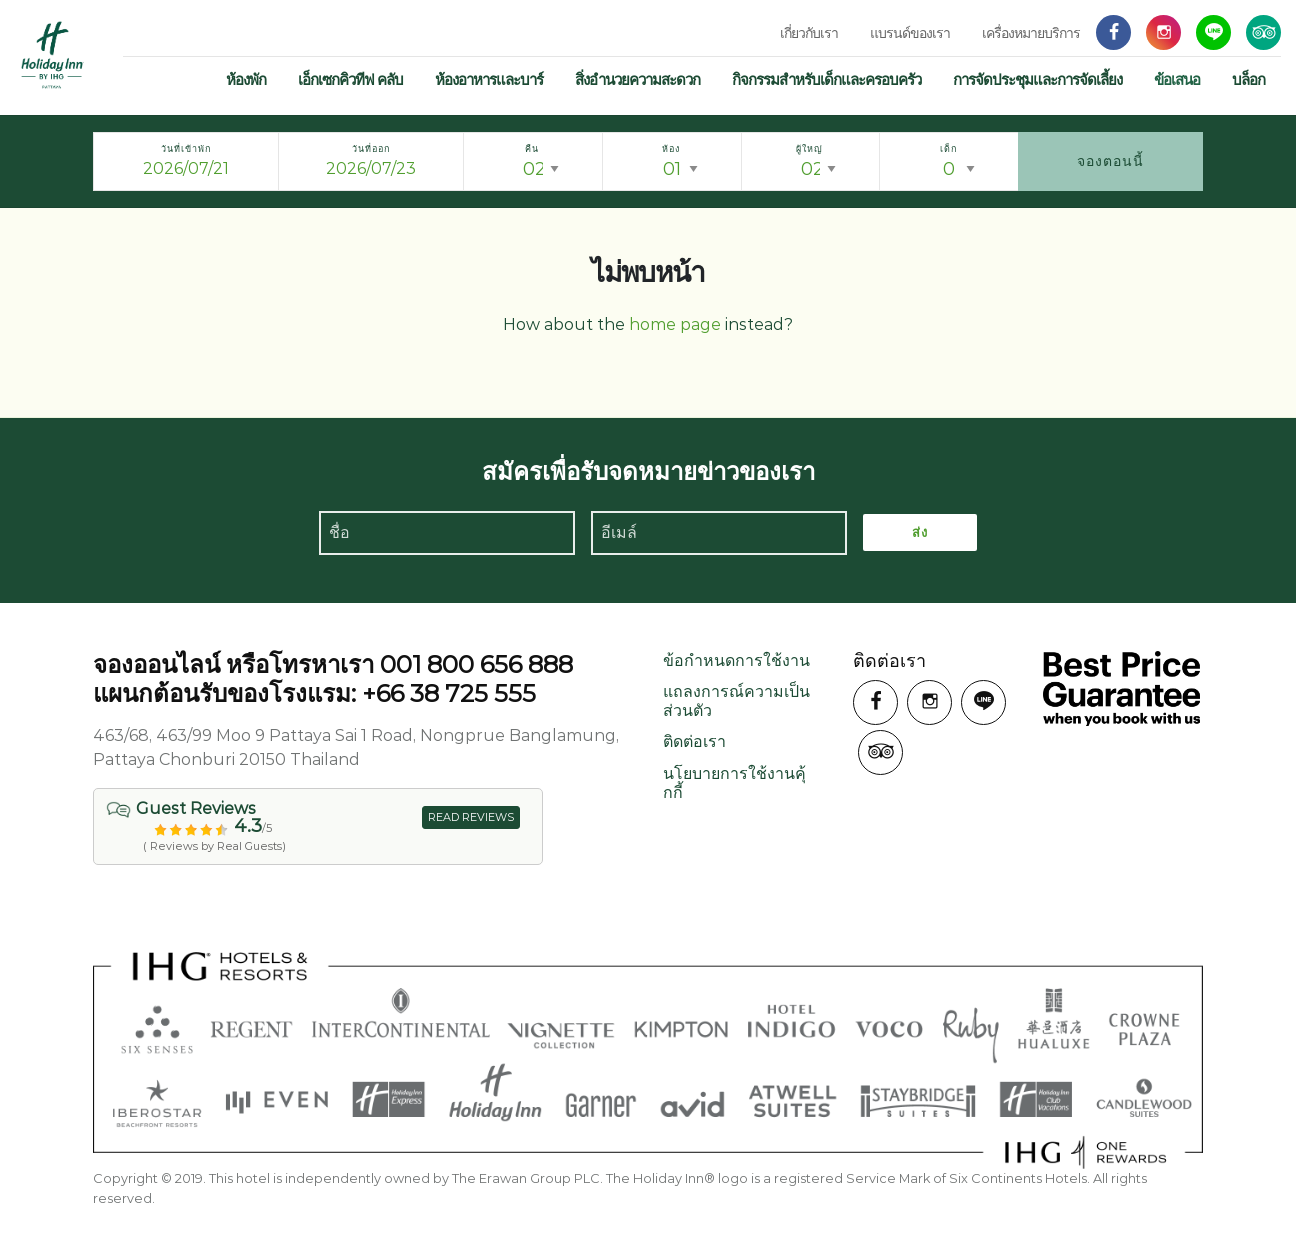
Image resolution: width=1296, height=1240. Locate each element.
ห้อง (671, 148)
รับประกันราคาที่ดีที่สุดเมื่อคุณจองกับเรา (1121, 688)
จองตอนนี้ (1110, 161)
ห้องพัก (246, 79)
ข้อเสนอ (1177, 79)
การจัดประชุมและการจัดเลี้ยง (1037, 79)
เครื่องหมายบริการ (1031, 33)
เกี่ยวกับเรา (809, 33)
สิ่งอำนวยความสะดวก (637, 79)
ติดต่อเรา (694, 741)
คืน (532, 148)
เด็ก (948, 148)
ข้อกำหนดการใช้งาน (736, 660)
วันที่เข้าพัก (186, 148)
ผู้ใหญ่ (809, 148)
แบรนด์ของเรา (910, 33)
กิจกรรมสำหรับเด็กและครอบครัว (826, 79)
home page (675, 324)
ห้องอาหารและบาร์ (489, 79)
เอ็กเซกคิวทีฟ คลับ (350, 79)
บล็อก (1248, 79)
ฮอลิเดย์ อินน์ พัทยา (52, 55)
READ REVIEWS (471, 817)
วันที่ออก (371, 148)
